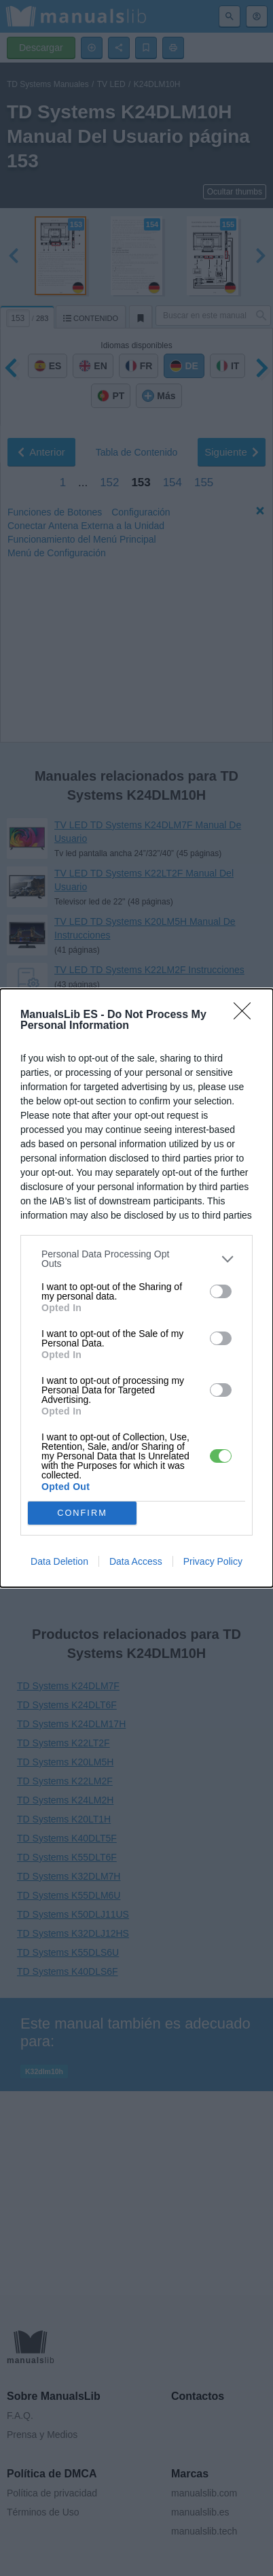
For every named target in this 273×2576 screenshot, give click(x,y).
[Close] (246, 1015)
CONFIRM (82, 1513)
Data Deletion (59, 1561)
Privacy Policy (212, 1561)
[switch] (221, 1291)
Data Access (135, 1561)
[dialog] (136, 1288)
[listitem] (136, 1258)
